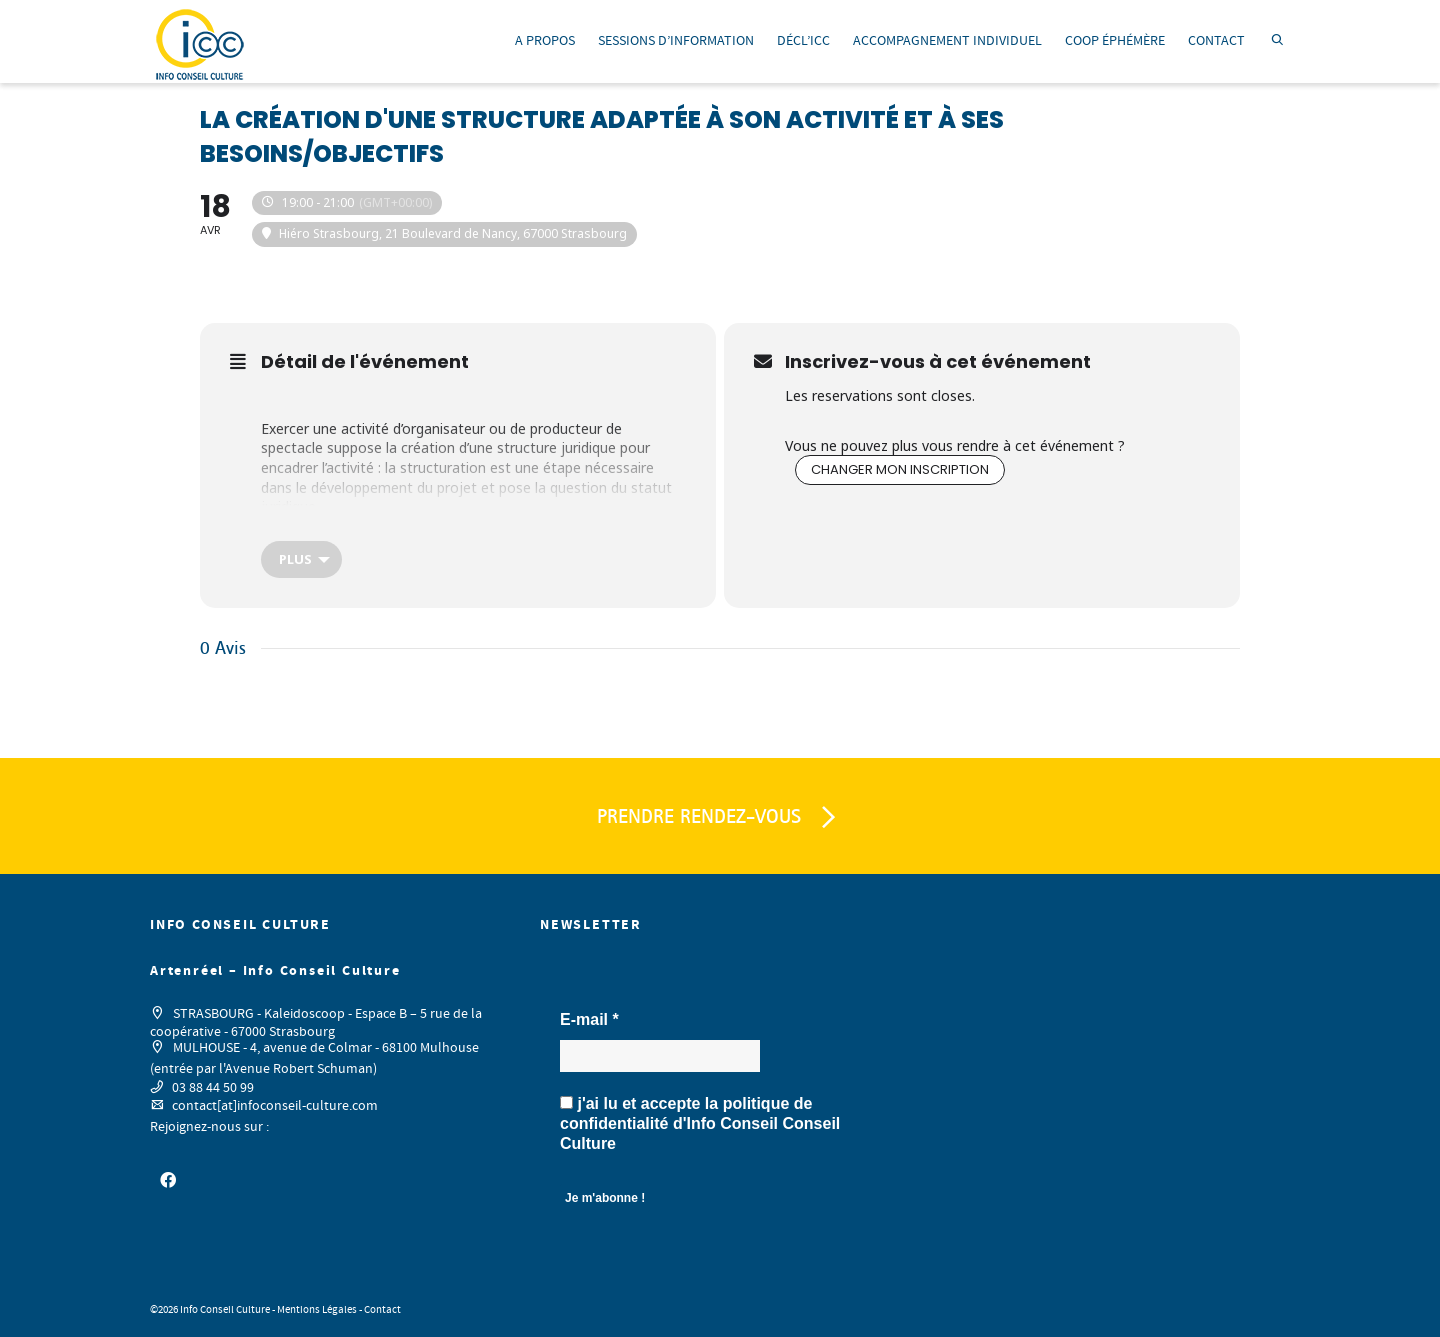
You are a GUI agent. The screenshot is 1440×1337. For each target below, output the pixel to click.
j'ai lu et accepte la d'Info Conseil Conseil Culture (700, 1123)
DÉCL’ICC (803, 41)
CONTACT (1216, 41)
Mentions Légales (317, 1310)
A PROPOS (545, 41)
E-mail (589, 1019)
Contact (382, 1310)
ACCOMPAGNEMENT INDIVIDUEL (947, 41)
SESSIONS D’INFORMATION (676, 41)
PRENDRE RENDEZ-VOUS (720, 818)
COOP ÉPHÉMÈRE (1115, 41)
